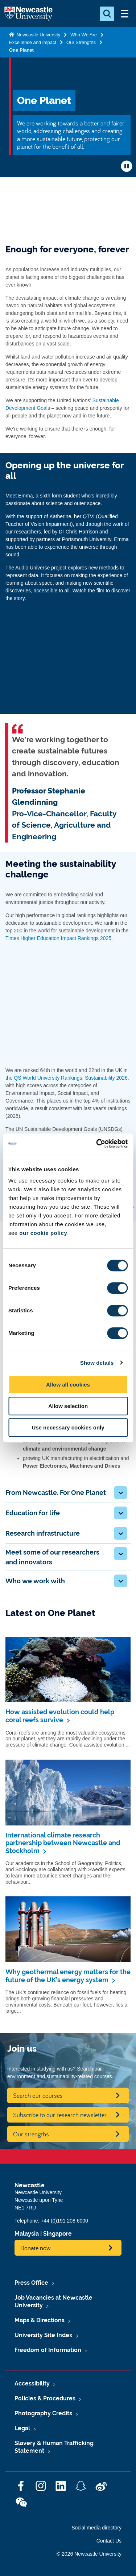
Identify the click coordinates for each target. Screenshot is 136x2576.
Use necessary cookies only (68, 1427)
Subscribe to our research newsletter (60, 2115)
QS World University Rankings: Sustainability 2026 (70, 1078)
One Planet (21, 50)
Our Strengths (81, 42)
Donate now (35, 2248)
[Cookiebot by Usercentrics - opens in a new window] (97, 1143)
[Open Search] (107, 14)
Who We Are (83, 34)
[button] (120, 1492)
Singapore (57, 2233)
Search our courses (38, 2095)
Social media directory (96, 2528)
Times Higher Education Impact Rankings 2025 (58, 938)
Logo (28, 14)
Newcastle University (37, 34)
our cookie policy (43, 1233)
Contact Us (108, 2541)
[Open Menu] (124, 14)
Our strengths (31, 2134)
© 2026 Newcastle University (89, 2554)
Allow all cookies (68, 1384)
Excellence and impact (32, 42)
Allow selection (68, 1406)
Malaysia (27, 2233)
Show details (97, 1363)
